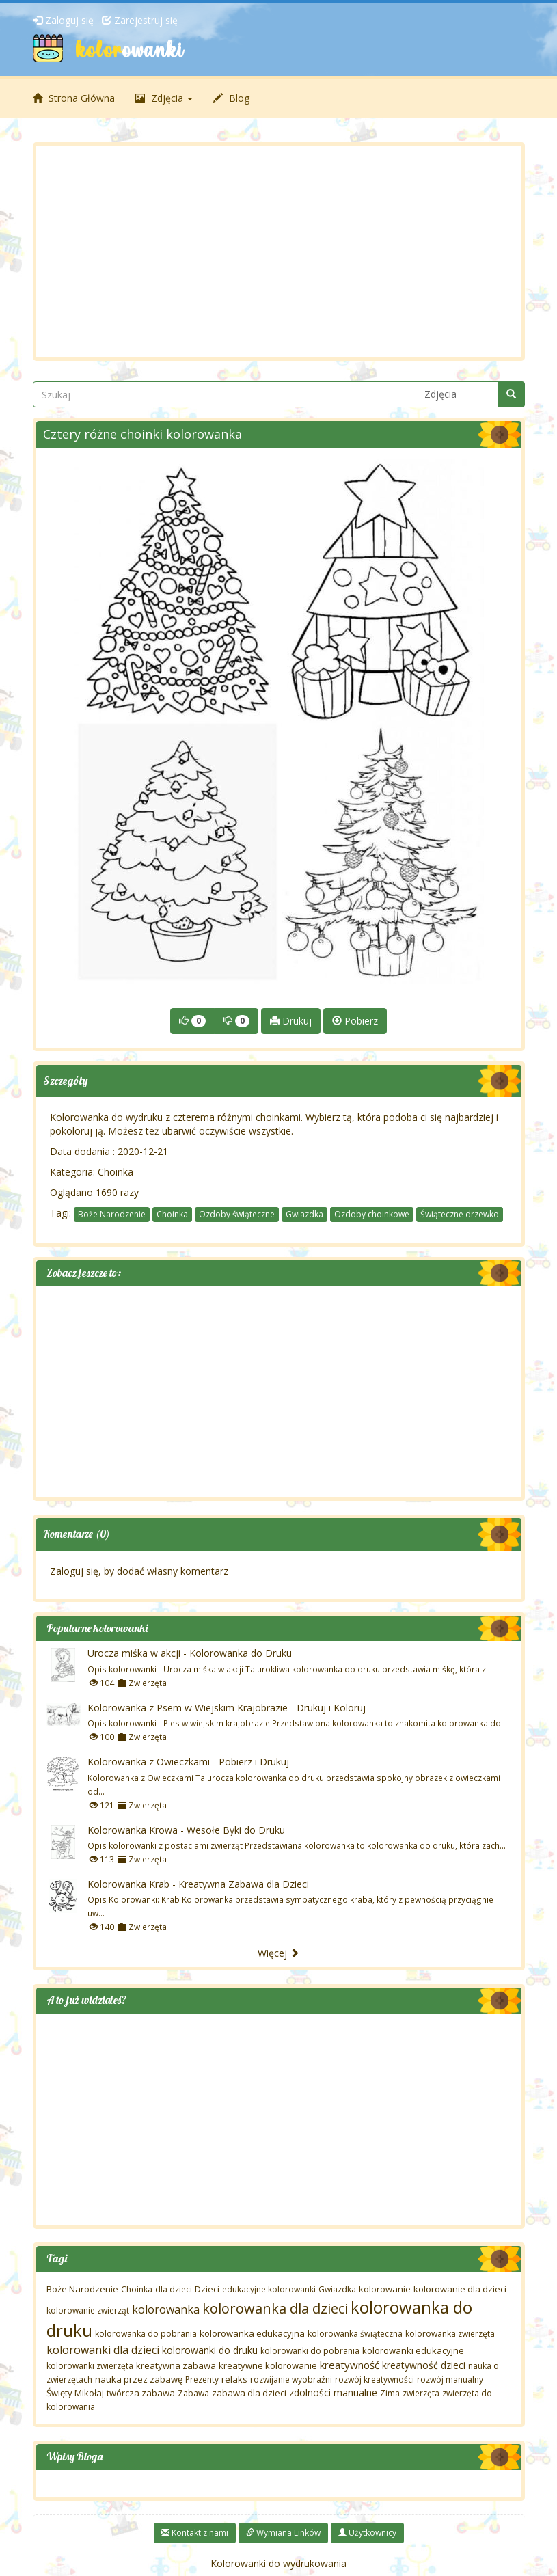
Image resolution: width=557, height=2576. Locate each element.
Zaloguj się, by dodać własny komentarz (139, 1570)
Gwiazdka (304, 1214)
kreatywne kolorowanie (268, 2365)
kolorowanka (166, 2309)
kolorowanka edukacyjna (252, 2333)
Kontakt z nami (194, 2532)
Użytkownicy (367, 2532)
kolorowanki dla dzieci (102, 2349)
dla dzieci (173, 2289)
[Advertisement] (278, 251)
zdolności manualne (333, 2392)
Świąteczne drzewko (459, 1214)
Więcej (278, 1953)
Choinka (115, 1171)
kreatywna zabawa (176, 2365)
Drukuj (291, 1020)
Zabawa (193, 2393)
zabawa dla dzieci (249, 2393)
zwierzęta (421, 2393)
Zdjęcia (164, 98)
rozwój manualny (450, 2379)
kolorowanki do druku (210, 2350)
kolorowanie (385, 2289)
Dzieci (207, 2289)
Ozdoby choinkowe (371, 1214)
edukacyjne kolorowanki (269, 2289)
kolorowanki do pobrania (309, 2351)
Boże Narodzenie (112, 1214)
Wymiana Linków (283, 2532)
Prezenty (202, 2379)
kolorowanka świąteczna (355, 2334)
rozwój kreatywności (374, 2379)
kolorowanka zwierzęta (450, 2334)
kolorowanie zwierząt (87, 2310)
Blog (231, 98)
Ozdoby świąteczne (237, 1214)
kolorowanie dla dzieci (459, 2289)
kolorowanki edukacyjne (413, 2350)
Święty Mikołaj (75, 2393)
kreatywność (349, 2365)
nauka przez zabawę (138, 2379)
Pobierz (355, 1020)
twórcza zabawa (141, 2393)
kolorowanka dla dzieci (275, 2308)
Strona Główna (74, 98)
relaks (234, 2379)
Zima (390, 2393)
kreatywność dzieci (423, 2365)
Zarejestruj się (140, 20)
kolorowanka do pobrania (146, 2334)
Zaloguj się (63, 20)
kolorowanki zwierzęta (89, 2366)
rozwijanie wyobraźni (291, 2379)
